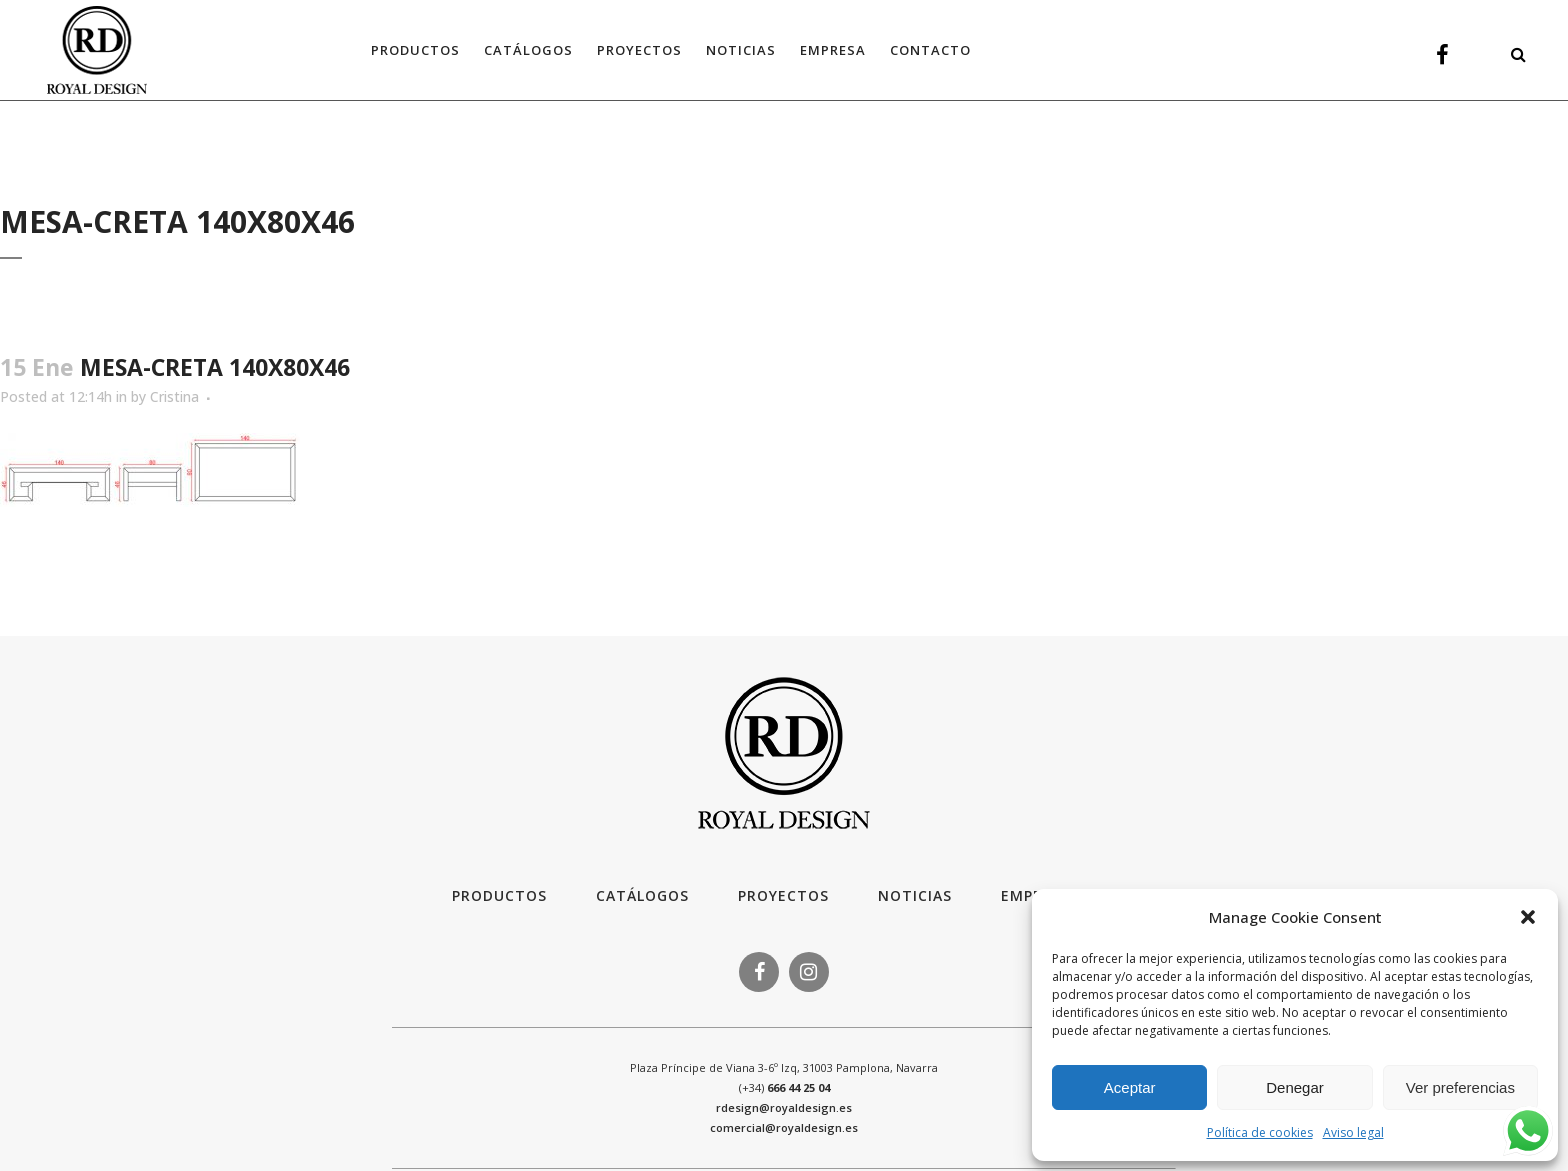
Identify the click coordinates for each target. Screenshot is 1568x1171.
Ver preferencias (1460, 1087)
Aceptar (1130, 1087)
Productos (499, 895)
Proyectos (783, 895)
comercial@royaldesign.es (784, 1127)
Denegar (1295, 1087)
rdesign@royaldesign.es (784, 1107)
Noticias (915, 895)
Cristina (174, 396)
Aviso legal (1353, 1132)
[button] (1528, 917)
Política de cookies (1260, 1132)
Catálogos (642, 895)
